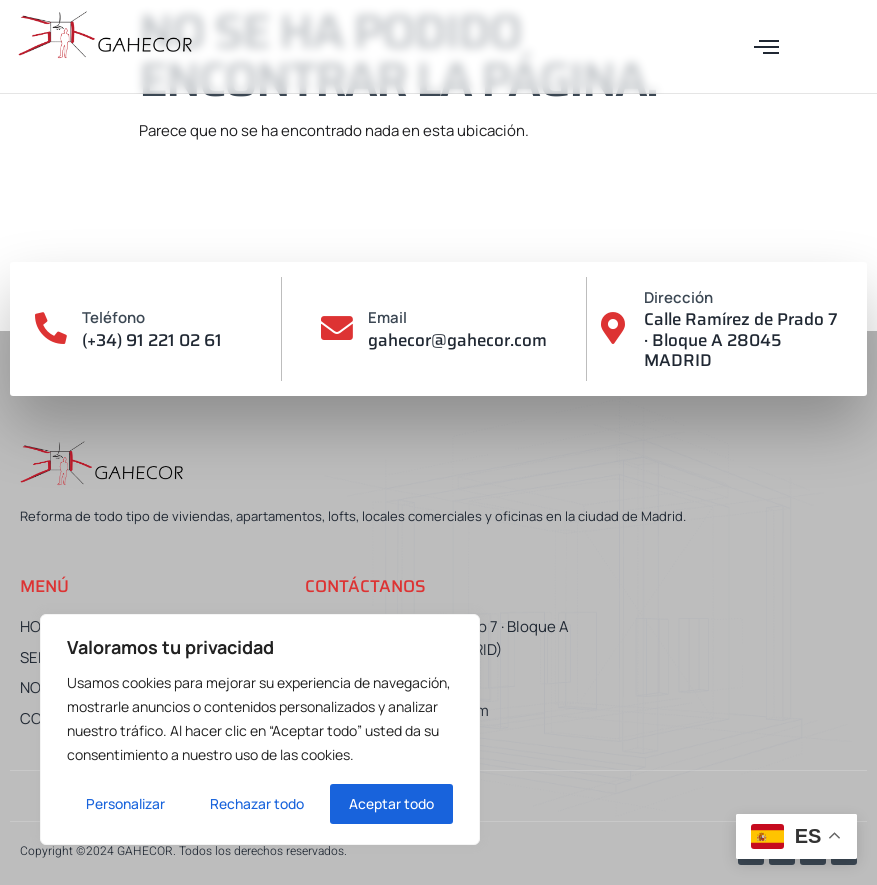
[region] (260, 730)
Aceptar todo (391, 803)
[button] (767, 47)
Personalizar (125, 803)
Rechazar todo (257, 803)
